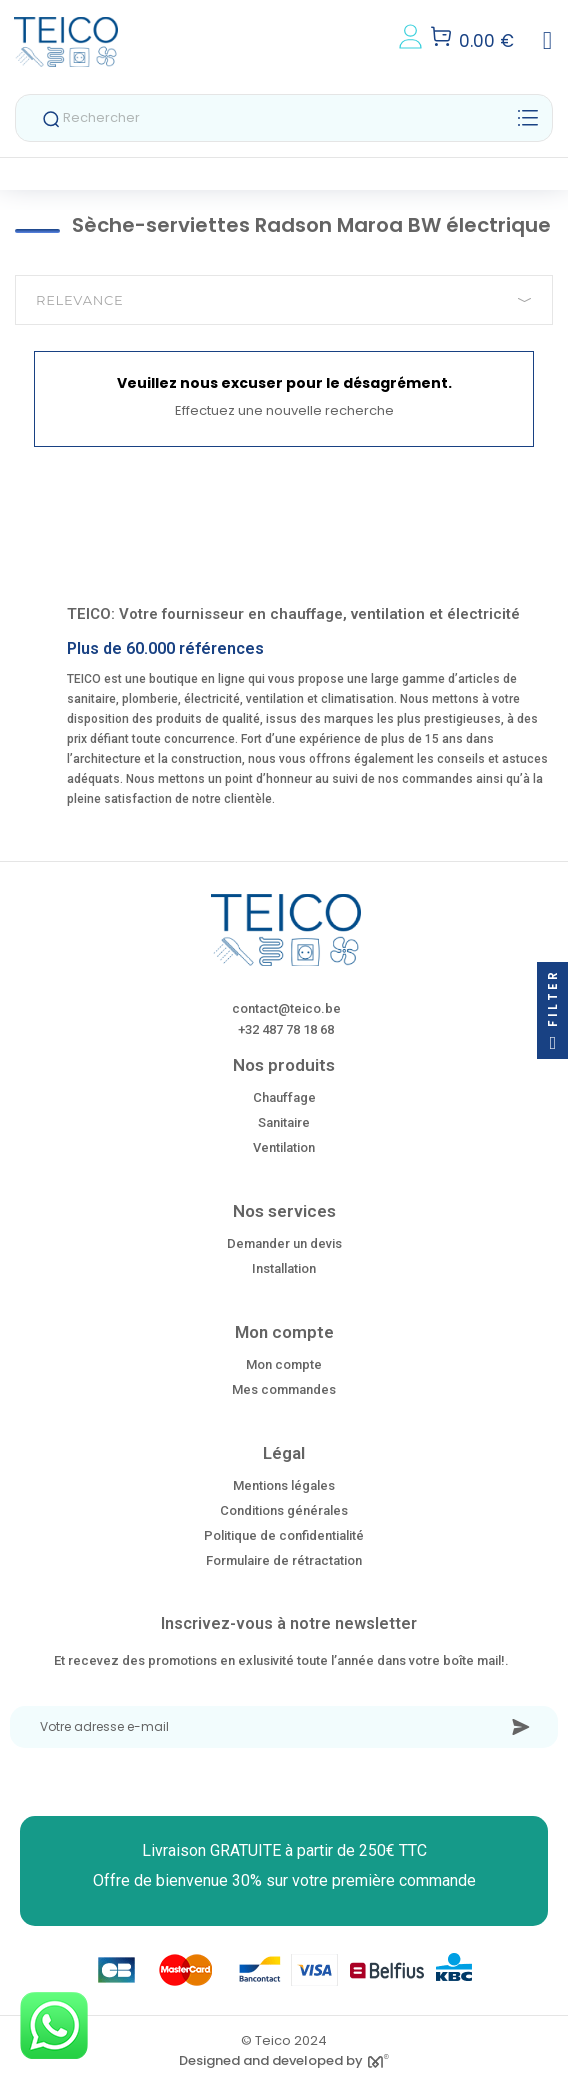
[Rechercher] (284, 118)
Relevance (284, 300)
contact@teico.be (286, 1008)
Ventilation (284, 1147)
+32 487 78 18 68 (286, 1029)
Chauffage (284, 1097)
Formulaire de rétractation (284, 1560)
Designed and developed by (284, 2060)
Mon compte (284, 1364)
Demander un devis (284, 1243)
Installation (284, 1268)
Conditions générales (284, 1510)
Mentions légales (284, 1485)
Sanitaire (284, 1122)
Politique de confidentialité (284, 1535)
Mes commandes (284, 1389)
